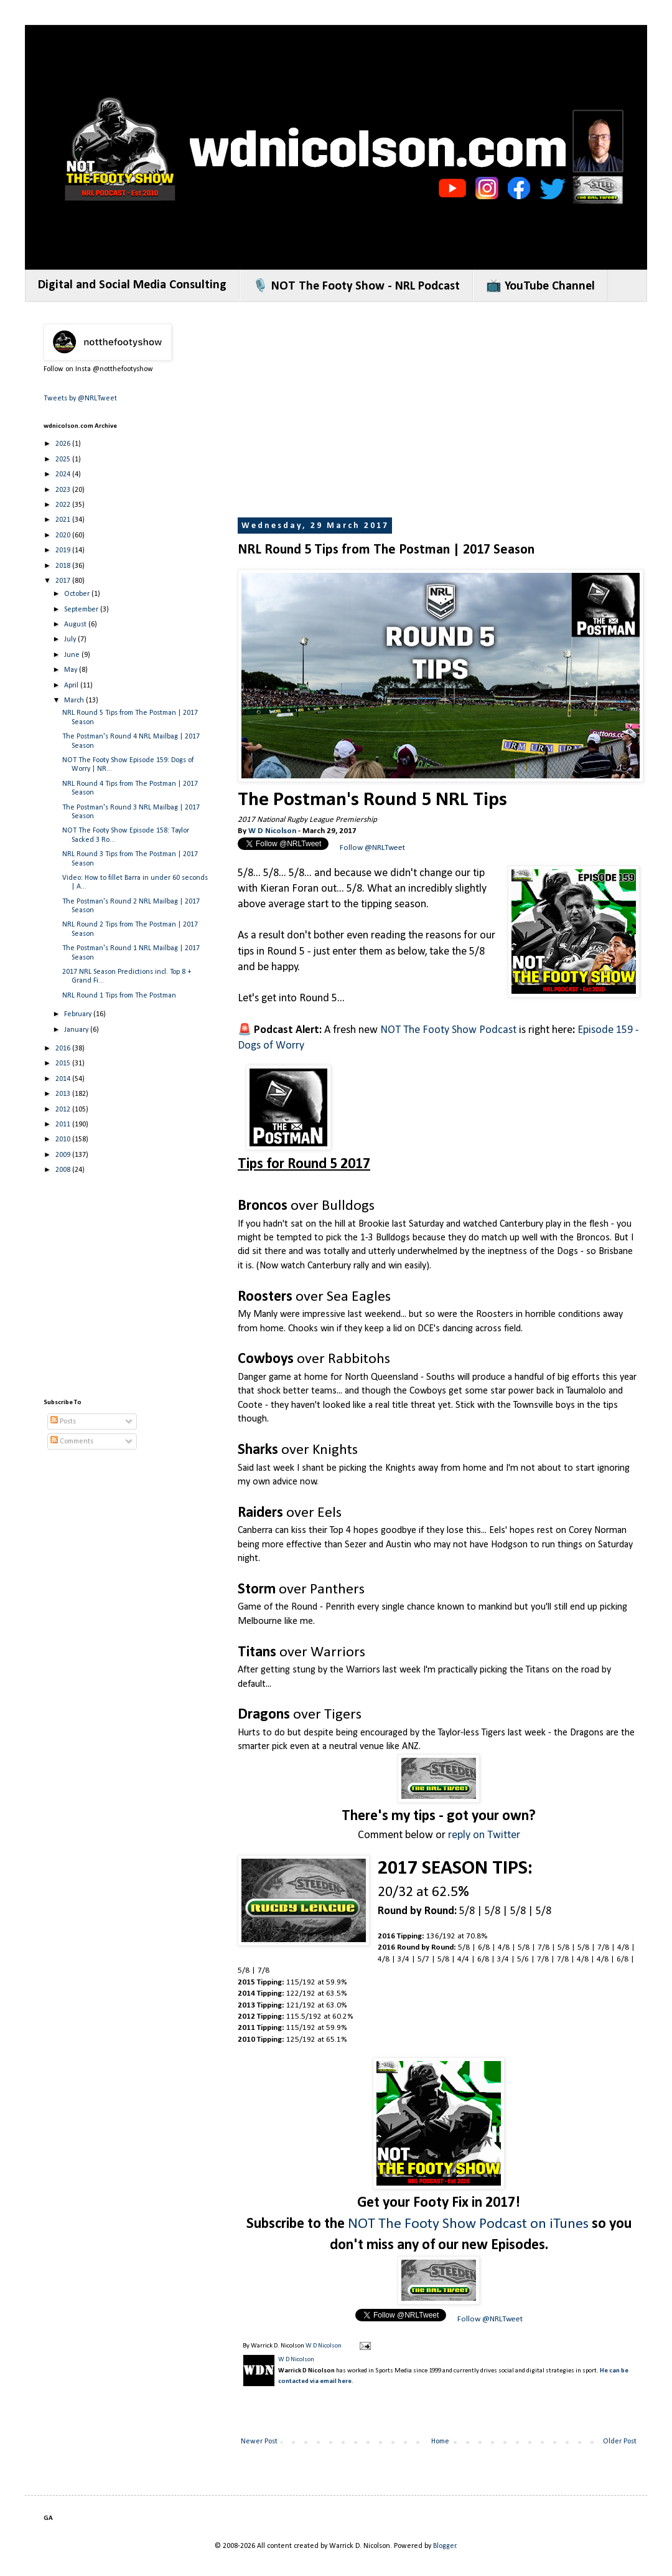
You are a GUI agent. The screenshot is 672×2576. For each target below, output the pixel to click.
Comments (71, 1441)
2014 (63, 1079)
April (72, 685)
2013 (63, 1094)
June (73, 655)
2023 (63, 490)
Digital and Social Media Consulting (132, 285)
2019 (63, 550)
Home (440, 2441)
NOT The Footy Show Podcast (448, 1030)
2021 (63, 520)
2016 (63, 1048)
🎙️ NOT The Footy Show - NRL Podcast (356, 286)
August (76, 624)
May (71, 670)
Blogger (444, 2546)
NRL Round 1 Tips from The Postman (119, 995)
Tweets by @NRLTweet (80, 398)
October (77, 594)
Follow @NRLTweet (372, 848)
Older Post (620, 2441)
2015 (63, 1063)
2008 (63, 1170)
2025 (63, 459)
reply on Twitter (484, 1835)
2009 (63, 1155)
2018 (63, 566)
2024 (63, 474)
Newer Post (259, 2441)
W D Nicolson (272, 831)
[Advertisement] (454, 411)
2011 (63, 1124)
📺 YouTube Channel (540, 286)
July (71, 639)
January (77, 1030)
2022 (63, 505)
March (75, 700)
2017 (63, 581)
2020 (63, 535)
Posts (63, 1421)
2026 (63, 444)
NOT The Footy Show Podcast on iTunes (468, 2224)
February (78, 1014)
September (82, 609)
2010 (63, 1139)
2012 (63, 1109)
